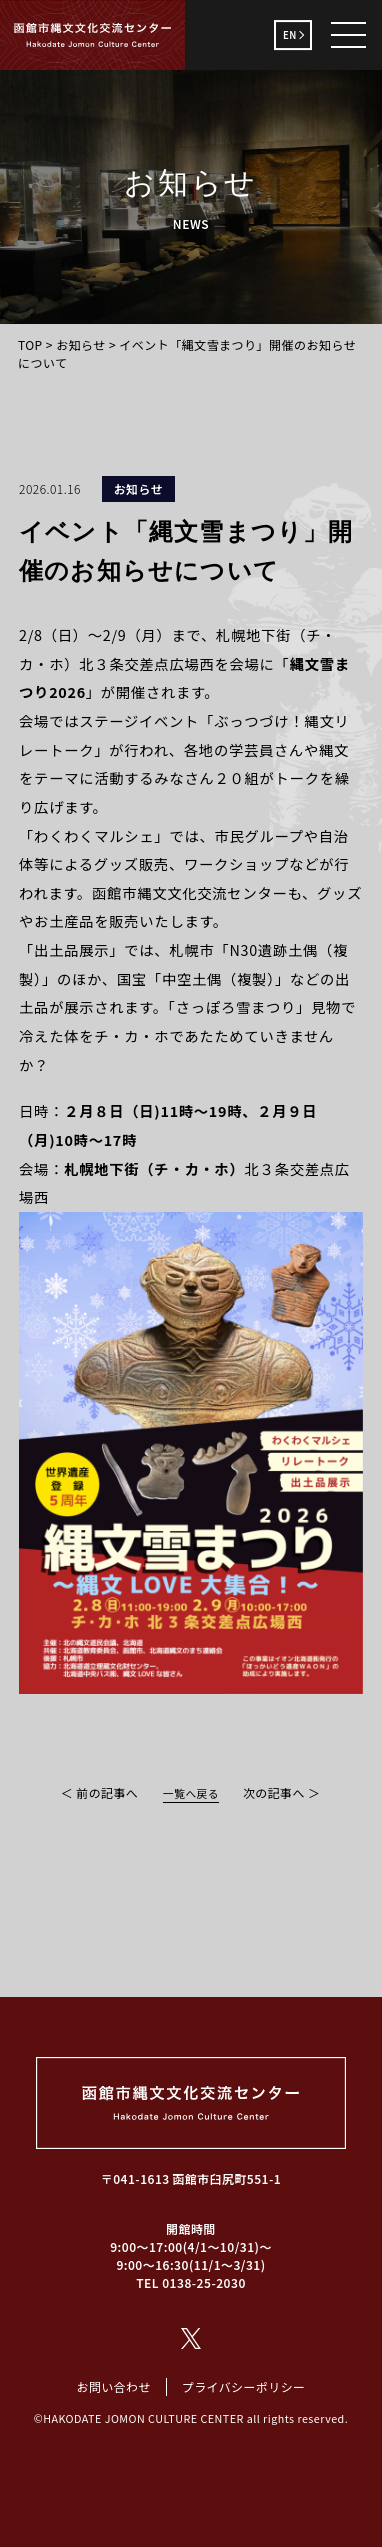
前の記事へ (107, 1792)
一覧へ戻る (191, 1793)
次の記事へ (274, 1792)
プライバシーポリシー (244, 2386)
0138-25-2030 (204, 2282)
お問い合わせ (113, 2386)
